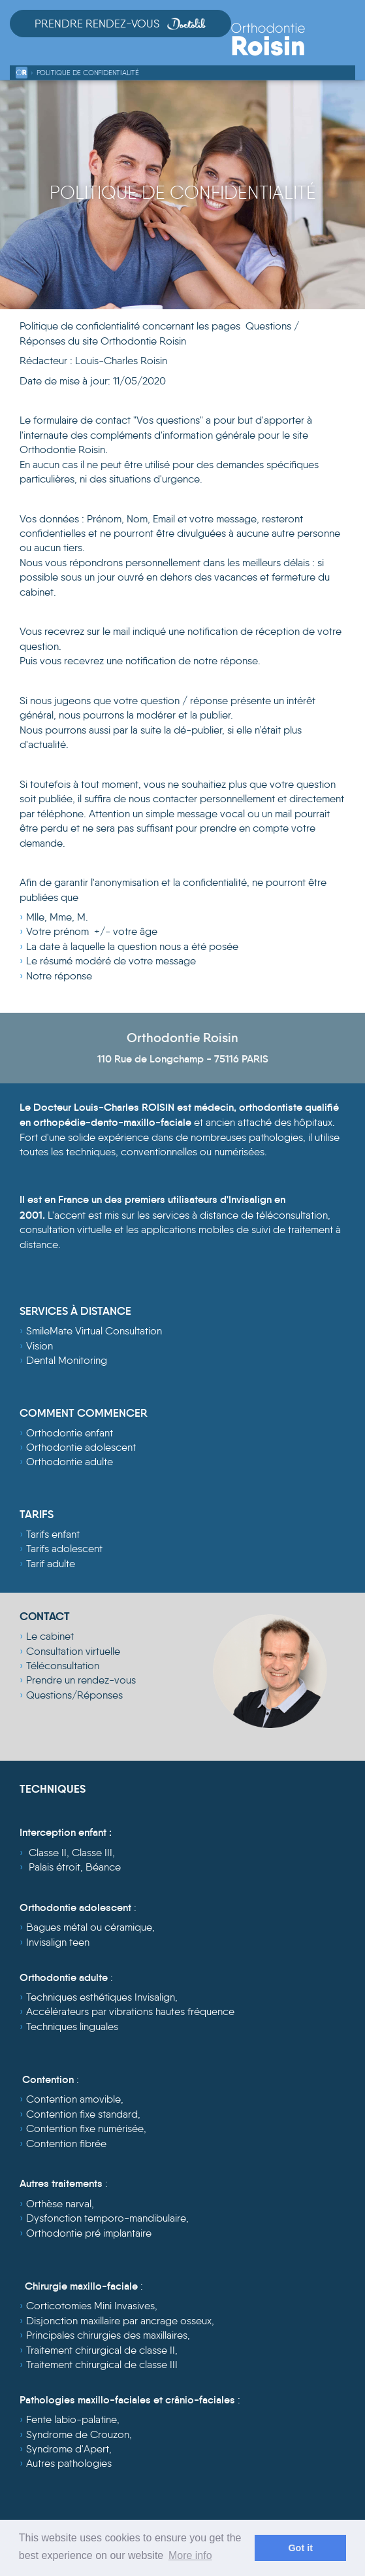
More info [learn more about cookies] (190, 2555)
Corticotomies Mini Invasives (90, 2305)
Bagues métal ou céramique (89, 1927)
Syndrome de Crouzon (77, 2434)
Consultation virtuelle (73, 1651)
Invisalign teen (57, 1942)
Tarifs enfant (53, 1534)
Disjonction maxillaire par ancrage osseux (119, 2320)
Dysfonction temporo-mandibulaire (106, 2218)
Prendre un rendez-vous (81, 1680)
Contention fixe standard (82, 2114)
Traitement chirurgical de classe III (102, 2364)
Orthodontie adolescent (81, 1447)
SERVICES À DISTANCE (75, 1311)
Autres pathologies (69, 2463)
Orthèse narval (58, 2203)
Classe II (48, 1852)
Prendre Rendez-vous (120, 23)
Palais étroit (54, 1867)
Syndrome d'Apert (67, 2449)
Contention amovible (73, 2099)
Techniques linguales (72, 2026)
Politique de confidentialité (88, 72)
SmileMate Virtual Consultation (94, 1331)
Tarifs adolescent (64, 1548)
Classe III (92, 1852)
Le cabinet (50, 1636)
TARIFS (37, 1514)
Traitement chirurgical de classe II (100, 2350)
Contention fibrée (66, 2143)
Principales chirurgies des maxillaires (106, 2335)
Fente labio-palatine (71, 2419)
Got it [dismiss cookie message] (300, 2548)
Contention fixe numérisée (85, 2128)
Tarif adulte (50, 1563)
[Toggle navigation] (344, 47)
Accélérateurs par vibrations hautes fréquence (130, 2011)
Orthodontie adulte (69, 1461)
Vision (39, 1346)
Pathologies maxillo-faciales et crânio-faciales (127, 2399)
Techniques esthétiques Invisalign (100, 1997)
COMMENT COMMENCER (84, 1413)
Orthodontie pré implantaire (88, 2233)
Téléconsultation (62, 1665)
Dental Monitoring (66, 1360)
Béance (103, 1867)
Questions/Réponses (74, 1695)
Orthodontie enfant (69, 1433)
